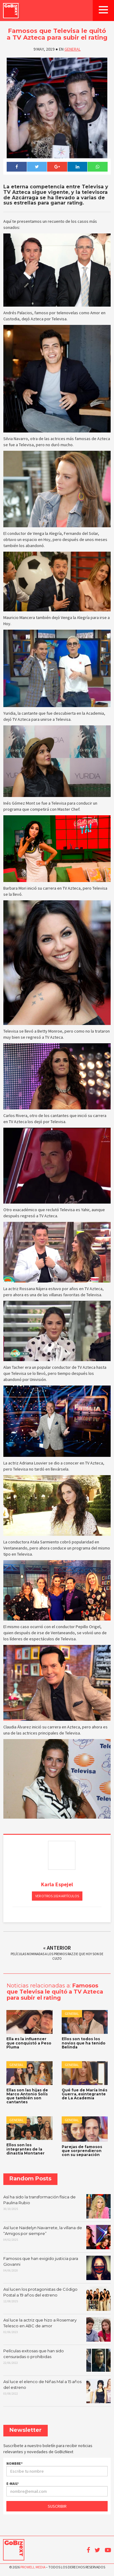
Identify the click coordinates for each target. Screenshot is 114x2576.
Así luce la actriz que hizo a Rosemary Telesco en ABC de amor (57, 2329)
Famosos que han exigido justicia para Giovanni (57, 2268)
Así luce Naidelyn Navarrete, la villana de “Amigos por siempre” (57, 2237)
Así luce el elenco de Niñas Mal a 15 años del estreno (57, 2391)
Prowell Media (32, 2567)
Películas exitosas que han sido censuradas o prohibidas (57, 2360)
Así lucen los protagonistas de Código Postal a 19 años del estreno (57, 2298)
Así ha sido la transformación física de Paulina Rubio (57, 2206)
